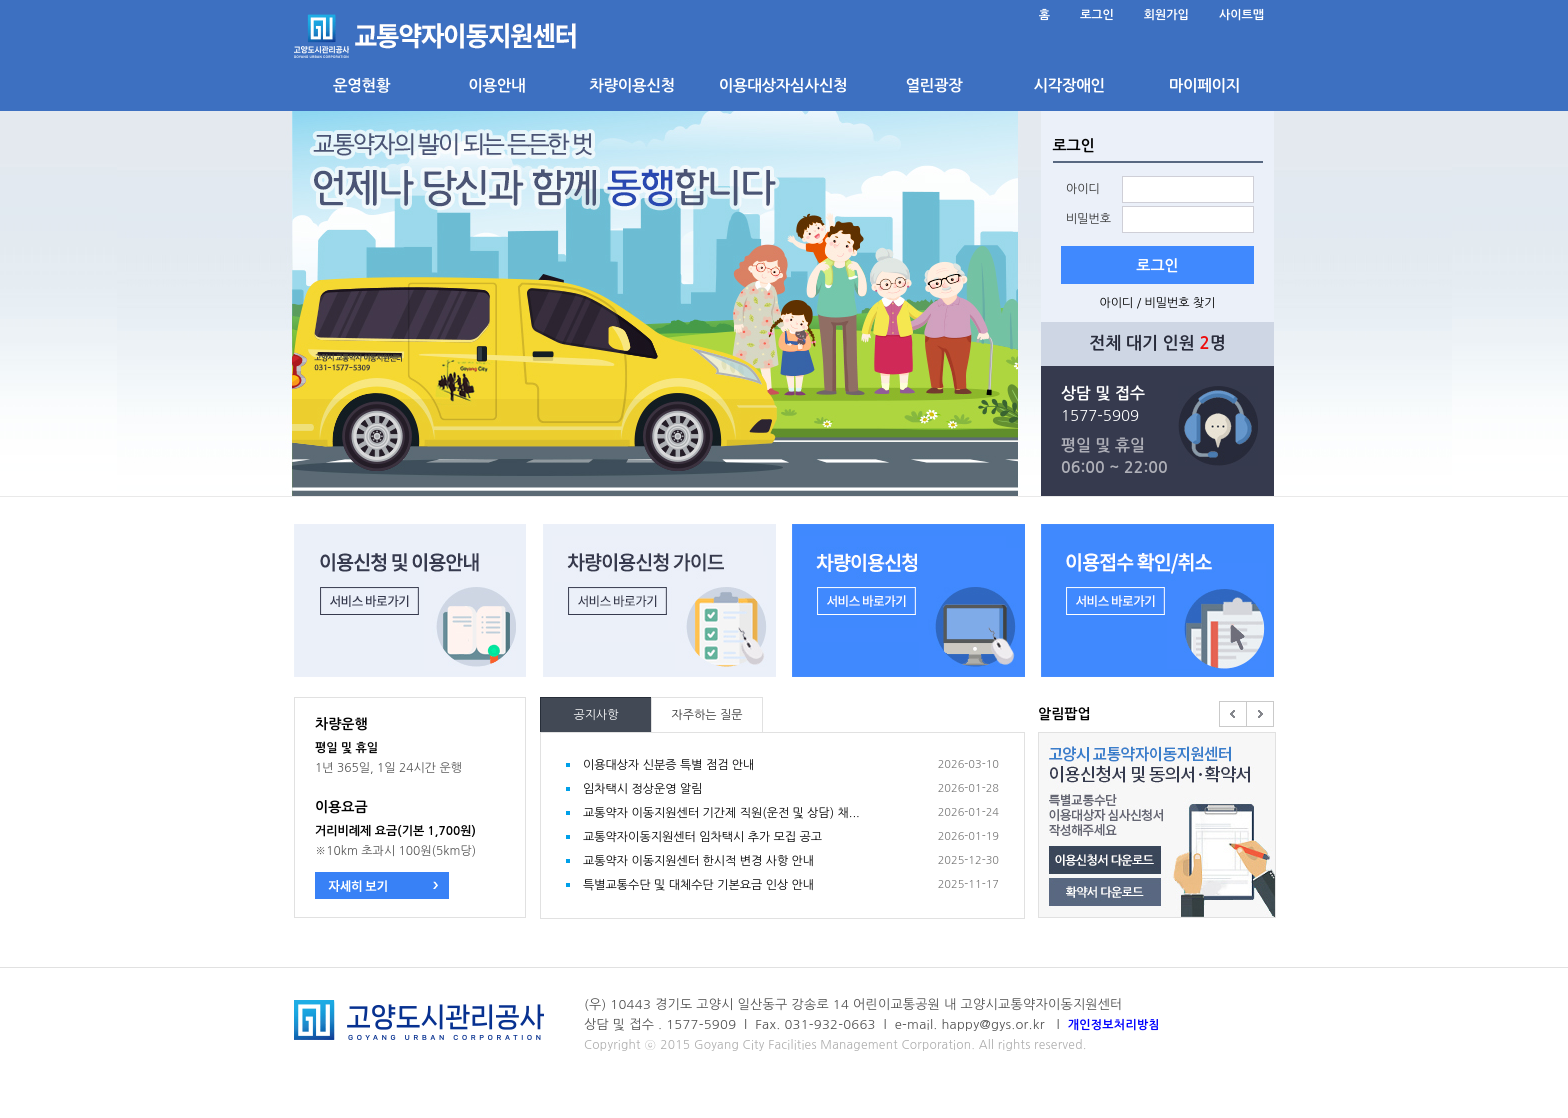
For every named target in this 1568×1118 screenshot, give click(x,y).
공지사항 (595, 715)
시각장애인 (1068, 85)
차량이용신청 (632, 85)
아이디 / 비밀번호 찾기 (1157, 303)
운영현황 (361, 85)
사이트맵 (1241, 15)
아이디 (1083, 189)
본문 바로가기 (294, 0)
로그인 (1097, 15)
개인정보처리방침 (1114, 1025)
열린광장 (933, 85)
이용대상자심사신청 (783, 85)
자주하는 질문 (706, 715)
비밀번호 (1088, 219)
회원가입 (1166, 15)
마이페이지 (1204, 85)
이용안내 (496, 85)
